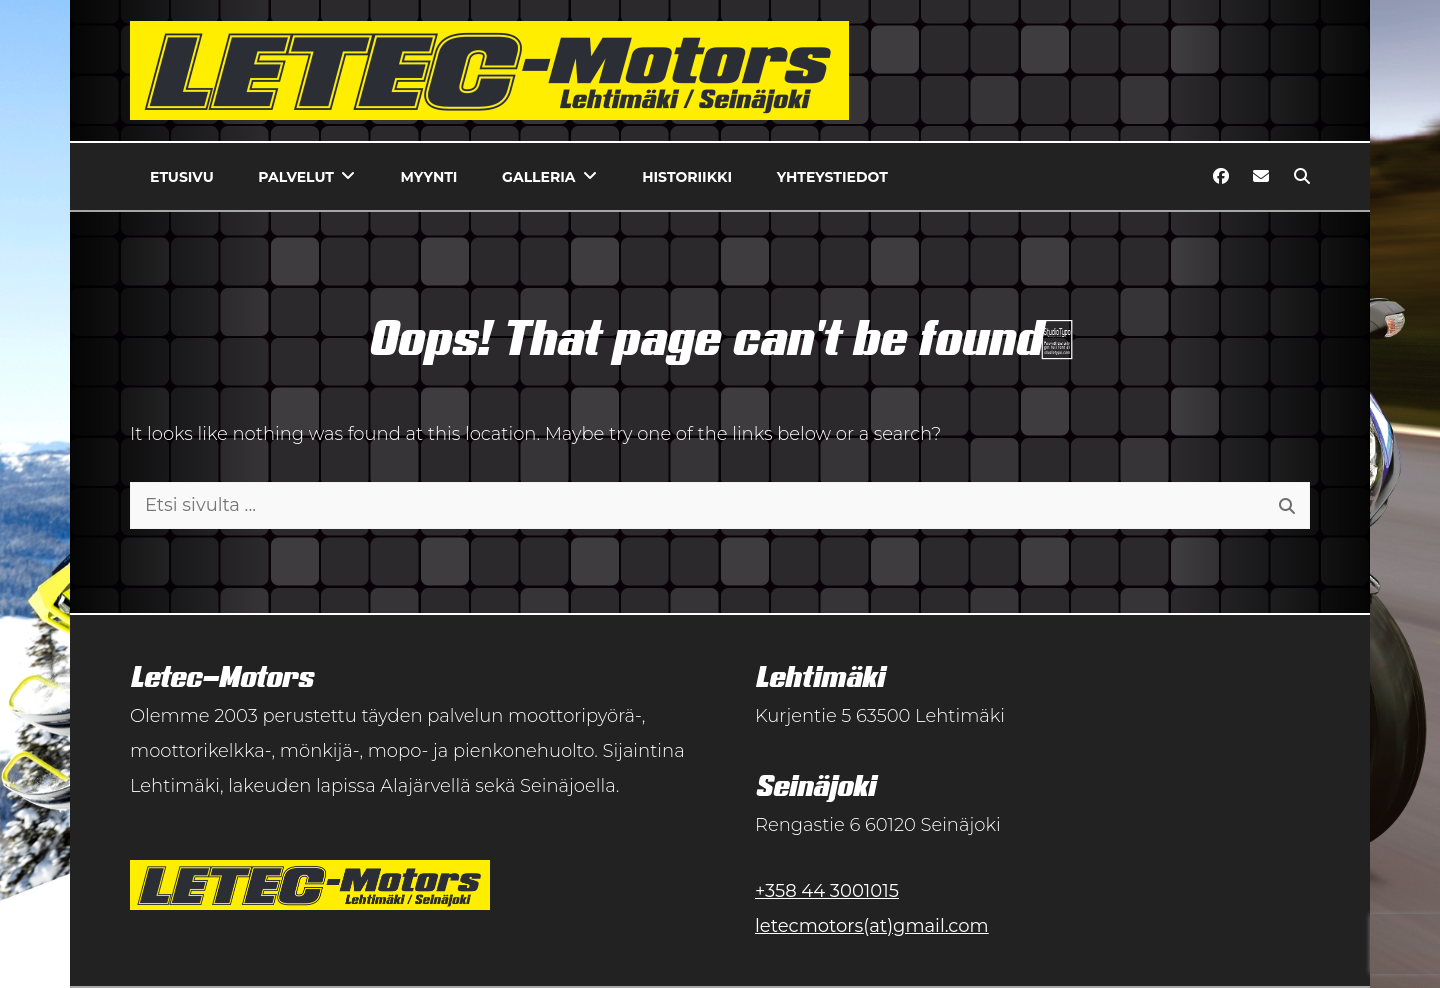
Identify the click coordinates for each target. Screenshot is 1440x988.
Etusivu (182, 177)
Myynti (429, 177)
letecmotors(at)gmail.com (872, 926)
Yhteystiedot (832, 177)
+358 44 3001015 (827, 891)
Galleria (538, 177)
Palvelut (296, 177)
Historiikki (687, 177)
